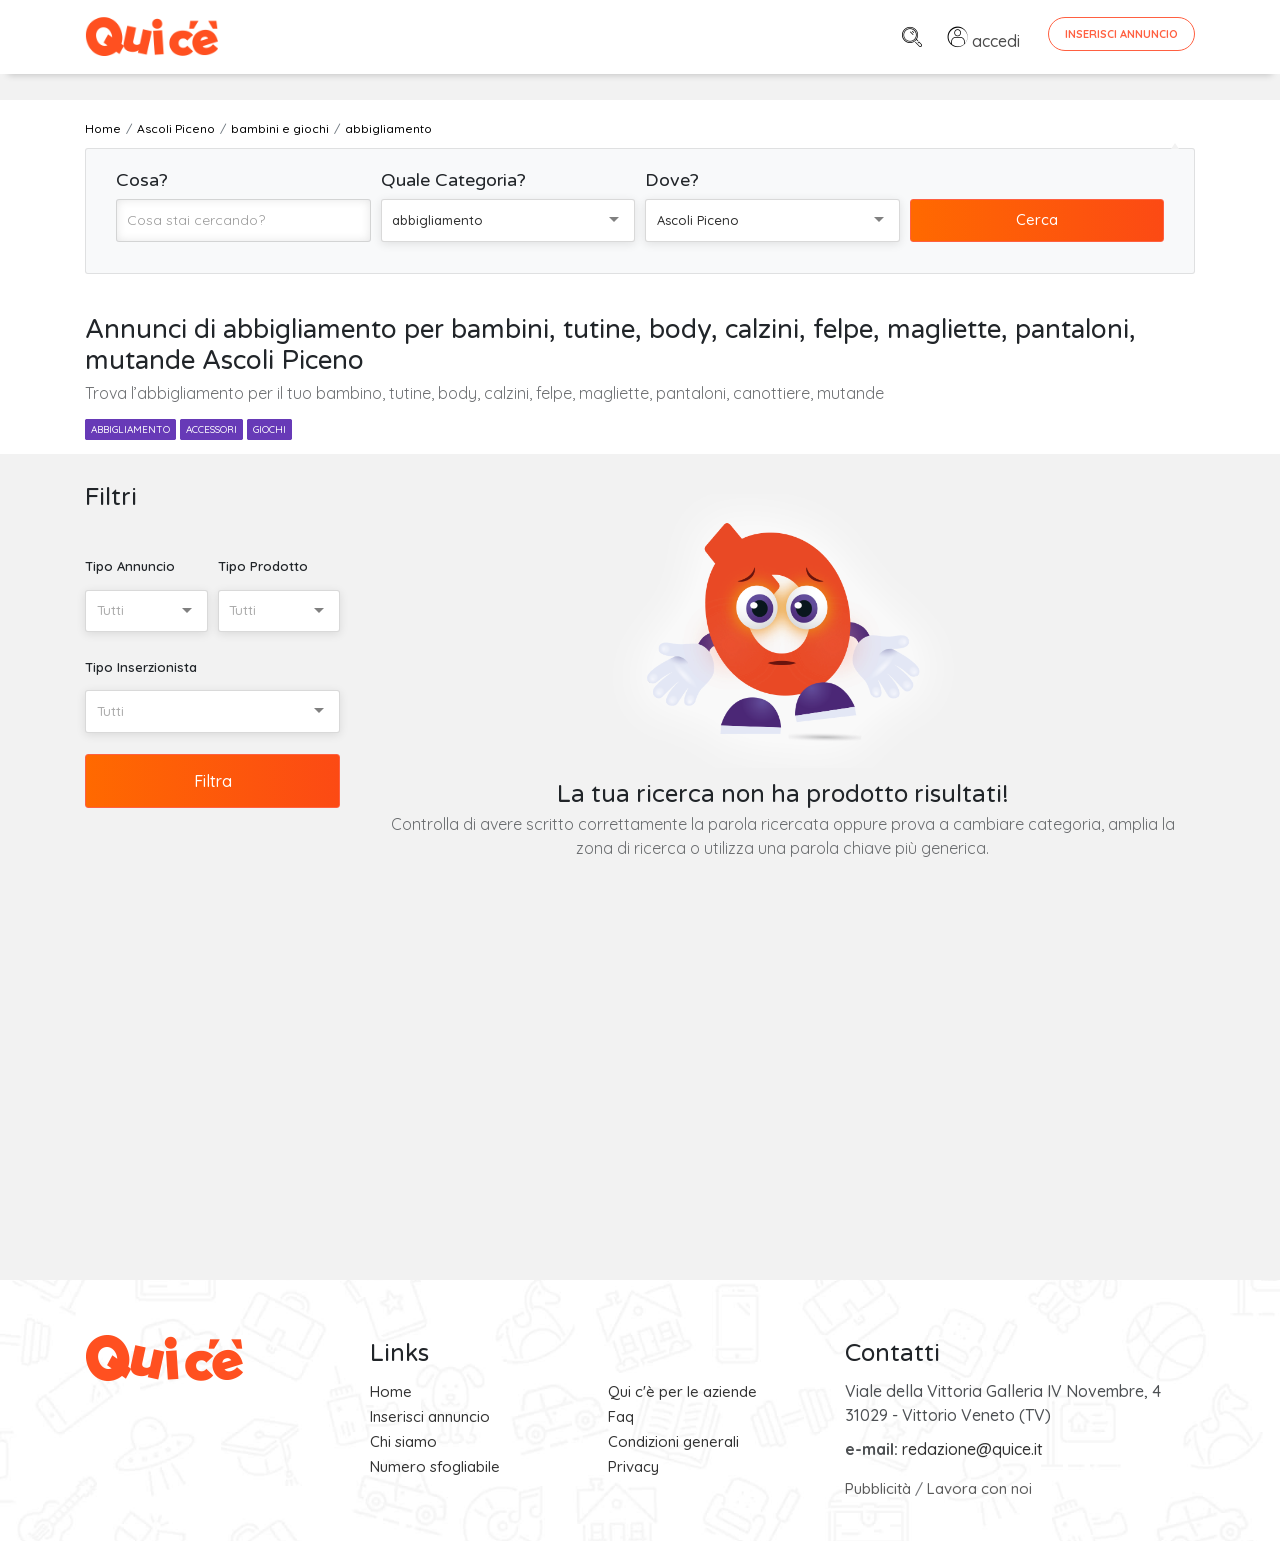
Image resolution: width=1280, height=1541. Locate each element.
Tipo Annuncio (130, 566)
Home (391, 1391)
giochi (269, 429)
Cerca (1037, 219)
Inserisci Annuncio (1121, 34)
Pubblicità (878, 1488)
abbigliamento (130, 429)
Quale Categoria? (453, 180)
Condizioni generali (673, 1441)
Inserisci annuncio (430, 1416)
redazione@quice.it (972, 1449)
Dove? (672, 180)
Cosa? (142, 180)
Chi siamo (403, 1441)
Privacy (633, 1466)
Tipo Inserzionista (141, 667)
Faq (621, 1416)
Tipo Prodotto (263, 566)
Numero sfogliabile (435, 1466)
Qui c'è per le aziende (682, 1391)
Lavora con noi (979, 1488)
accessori (211, 429)
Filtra (213, 781)
